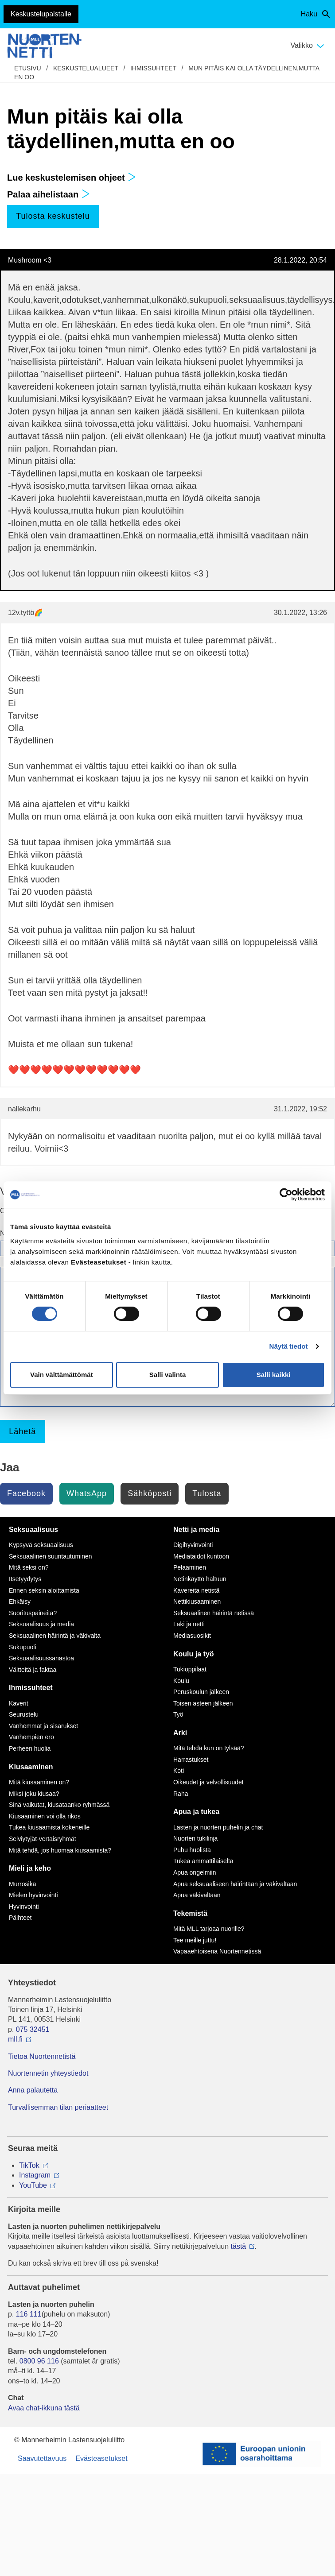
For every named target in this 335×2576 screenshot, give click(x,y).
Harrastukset (190, 1759)
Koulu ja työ (193, 1654)
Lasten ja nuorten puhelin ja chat (218, 1827)
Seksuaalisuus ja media (41, 1624)
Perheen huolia (30, 1748)
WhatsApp (86, 1493)
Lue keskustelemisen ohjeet (71, 177)
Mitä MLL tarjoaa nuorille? (209, 1928)
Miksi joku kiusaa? (34, 1793)
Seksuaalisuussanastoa (41, 1658)
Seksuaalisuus (33, 1529)
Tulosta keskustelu (53, 216)
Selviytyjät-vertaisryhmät (42, 1838)
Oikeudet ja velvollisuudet (208, 1782)
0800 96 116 (39, 2361)
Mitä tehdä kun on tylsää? (208, 1748)
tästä (238, 2246)
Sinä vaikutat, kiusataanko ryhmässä (59, 1804)
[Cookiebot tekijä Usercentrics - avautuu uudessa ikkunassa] (286, 1194)
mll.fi (15, 2039)
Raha (180, 1793)
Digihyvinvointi (193, 1544)
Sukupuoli (22, 1647)
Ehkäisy (20, 1601)
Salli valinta (167, 1374)
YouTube (33, 2185)
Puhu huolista (192, 1849)
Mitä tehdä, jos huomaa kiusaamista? (60, 1850)
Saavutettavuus (42, 2458)
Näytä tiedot (288, 1346)
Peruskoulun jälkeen (201, 1691)
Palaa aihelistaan (48, 194)
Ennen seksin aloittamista (44, 1590)
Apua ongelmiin (194, 1872)
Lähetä (22, 1431)
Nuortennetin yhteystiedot (48, 2073)
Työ (178, 1714)
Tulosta (206, 1493)
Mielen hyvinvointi (33, 1895)
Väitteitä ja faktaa (32, 1669)
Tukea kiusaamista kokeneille (49, 1827)
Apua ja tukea (196, 1811)
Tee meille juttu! (194, 1940)
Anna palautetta (33, 2090)
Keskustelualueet (85, 68)
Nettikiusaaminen (197, 1601)
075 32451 (33, 2029)
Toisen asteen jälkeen (203, 1703)
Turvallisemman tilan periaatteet (58, 2107)
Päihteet (20, 1917)
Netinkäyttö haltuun (199, 1578)
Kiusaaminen (31, 1767)
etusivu (27, 68)
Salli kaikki (274, 1374)
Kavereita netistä (196, 1590)
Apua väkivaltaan (197, 1895)
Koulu (181, 1680)
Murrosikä (22, 1884)
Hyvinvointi (24, 1906)
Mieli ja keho (30, 1868)
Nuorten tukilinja (195, 1838)
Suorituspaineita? (33, 1613)
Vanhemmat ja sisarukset (43, 1725)
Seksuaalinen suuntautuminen (50, 1556)
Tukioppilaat (189, 1669)
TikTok (29, 2165)
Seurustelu (24, 1714)
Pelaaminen (189, 1567)
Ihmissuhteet (153, 68)
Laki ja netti (189, 1624)
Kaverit (18, 1703)
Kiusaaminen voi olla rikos (45, 1816)
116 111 (29, 2314)
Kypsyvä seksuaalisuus (41, 1544)
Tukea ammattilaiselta (203, 1860)
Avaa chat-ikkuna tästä (44, 2408)
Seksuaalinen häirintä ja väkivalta (55, 1635)
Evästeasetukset (101, 2458)
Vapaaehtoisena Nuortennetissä (217, 1951)
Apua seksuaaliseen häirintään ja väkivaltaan (235, 1884)
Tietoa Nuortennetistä (41, 2056)
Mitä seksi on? (28, 1567)
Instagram (35, 2175)
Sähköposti (149, 1493)
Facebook (26, 1493)
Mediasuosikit (192, 1635)
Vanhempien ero (31, 1737)
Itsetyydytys (25, 1578)
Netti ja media (196, 1529)
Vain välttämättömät (61, 1374)
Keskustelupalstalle (41, 14)
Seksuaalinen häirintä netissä (213, 1613)
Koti (178, 1770)
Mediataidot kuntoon (201, 1556)
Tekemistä (190, 1913)
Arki (180, 1733)
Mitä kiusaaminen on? (39, 1782)
